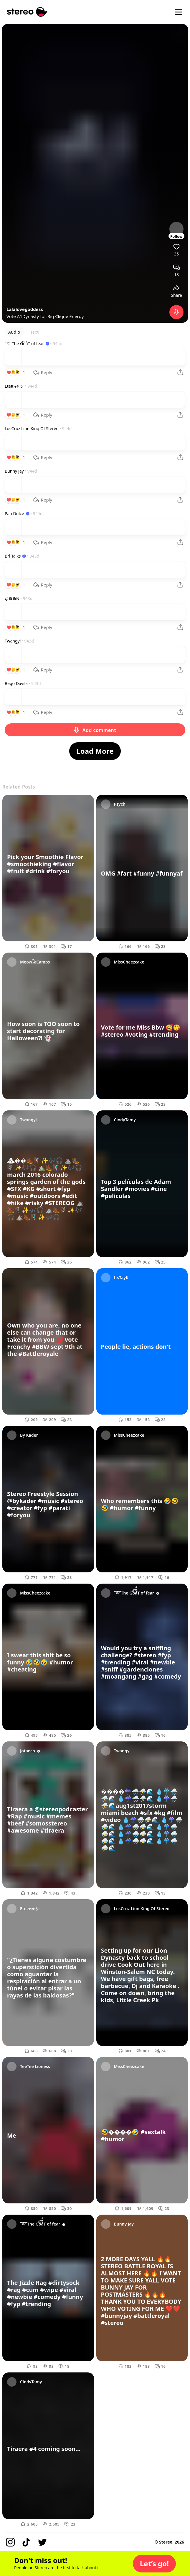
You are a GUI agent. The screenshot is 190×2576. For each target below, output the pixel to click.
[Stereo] (27, 12)
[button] (154, 2563)
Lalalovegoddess (24, 309)
